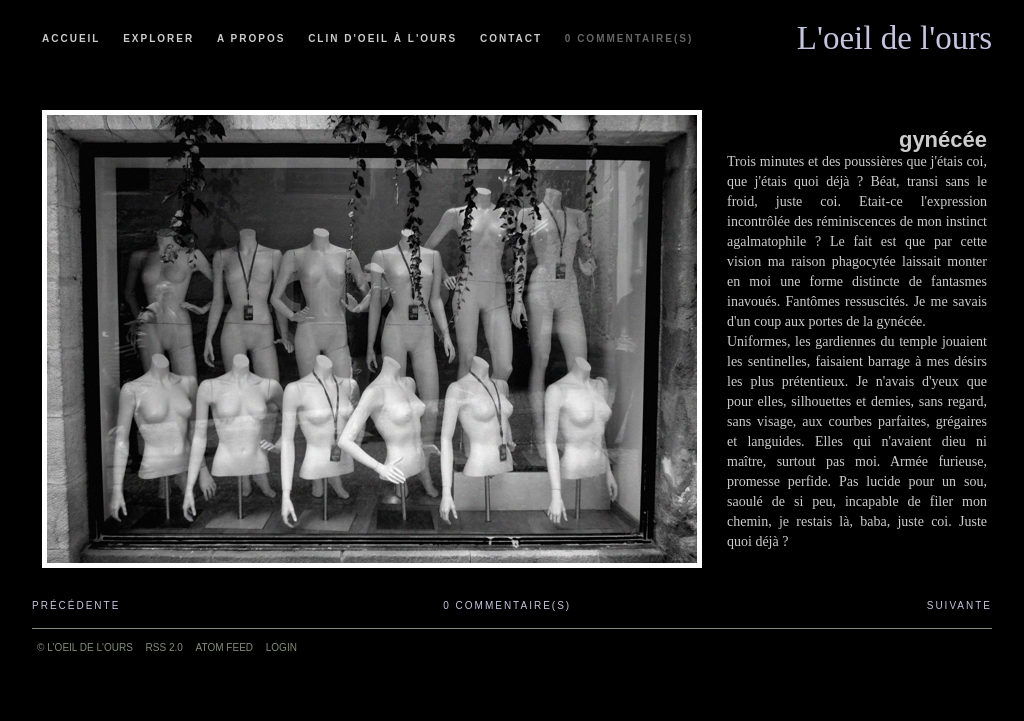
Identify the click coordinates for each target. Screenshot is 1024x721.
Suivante (959, 605)
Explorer (158, 38)
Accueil (71, 38)
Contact (511, 38)
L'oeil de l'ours (894, 33)
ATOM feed (224, 647)
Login (281, 647)
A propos (251, 38)
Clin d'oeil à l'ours (382, 38)
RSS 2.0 (164, 647)
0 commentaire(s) (629, 38)
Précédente (76, 605)
